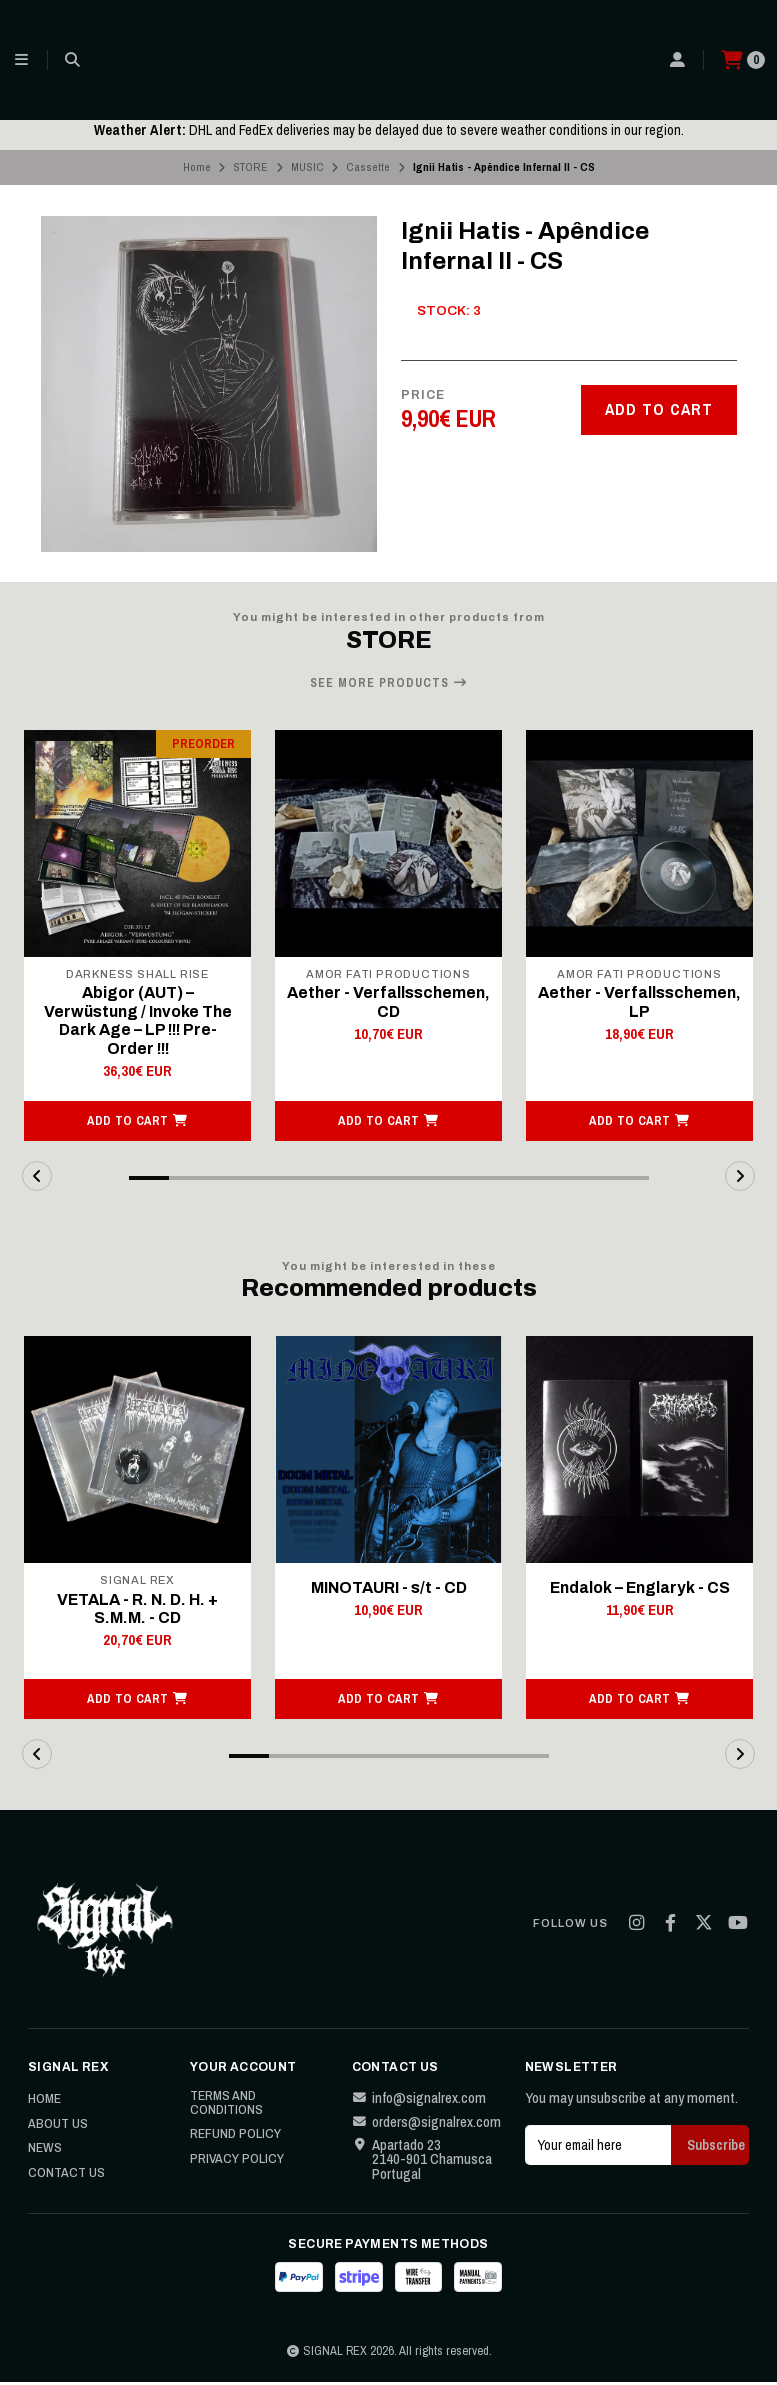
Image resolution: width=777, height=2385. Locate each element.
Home (197, 167)
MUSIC (307, 167)
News (45, 2152)
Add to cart (659, 409)
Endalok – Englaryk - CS (640, 1589)
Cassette (368, 167)
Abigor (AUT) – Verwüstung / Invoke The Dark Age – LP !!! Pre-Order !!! (137, 1022)
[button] (137, 1123)
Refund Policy (235, 2138)
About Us (58, 2127)
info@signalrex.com (419, 2101)
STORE (250, 167)
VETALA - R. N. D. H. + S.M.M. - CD (138, 1612)
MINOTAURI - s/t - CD (388, 1589)
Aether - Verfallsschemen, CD (389, 1003)
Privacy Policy (237, 2162)
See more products (389, 683)
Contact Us (66, 2176)
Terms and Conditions (226, 2105)
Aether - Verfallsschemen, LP (639, 1003)
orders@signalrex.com (426, 2126)
